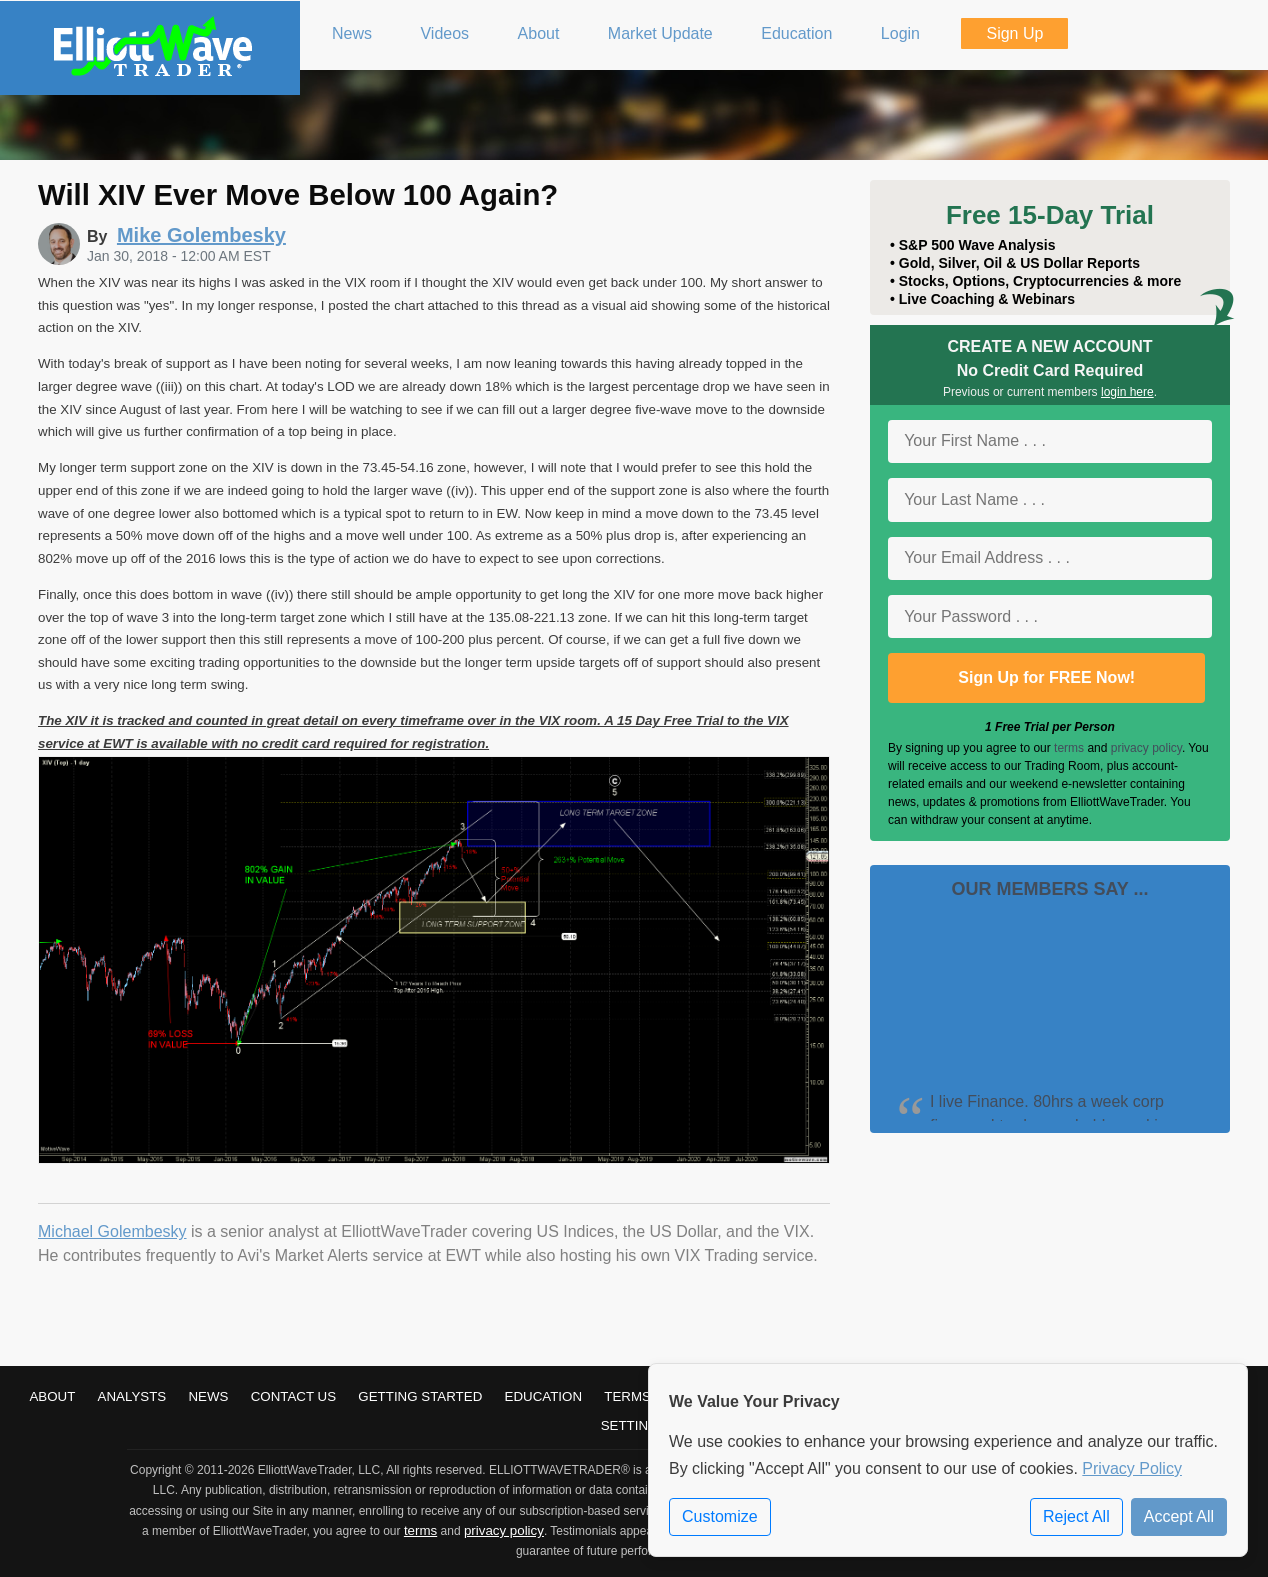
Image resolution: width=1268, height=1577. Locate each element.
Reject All (1076, 1516)
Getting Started (420, 1396)
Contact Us (293, 1396)
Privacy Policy (1132, 1468)
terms (1069, 748)
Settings (634, 1425)
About (52, 1396)
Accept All (1179, 1516)
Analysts (132, 1396)
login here (1127, 392)
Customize (720, 1516)
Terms (627, 1396)
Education (544, 1396)
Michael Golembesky (112, 1231)
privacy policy (1146, 748)
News (208, 1396)
